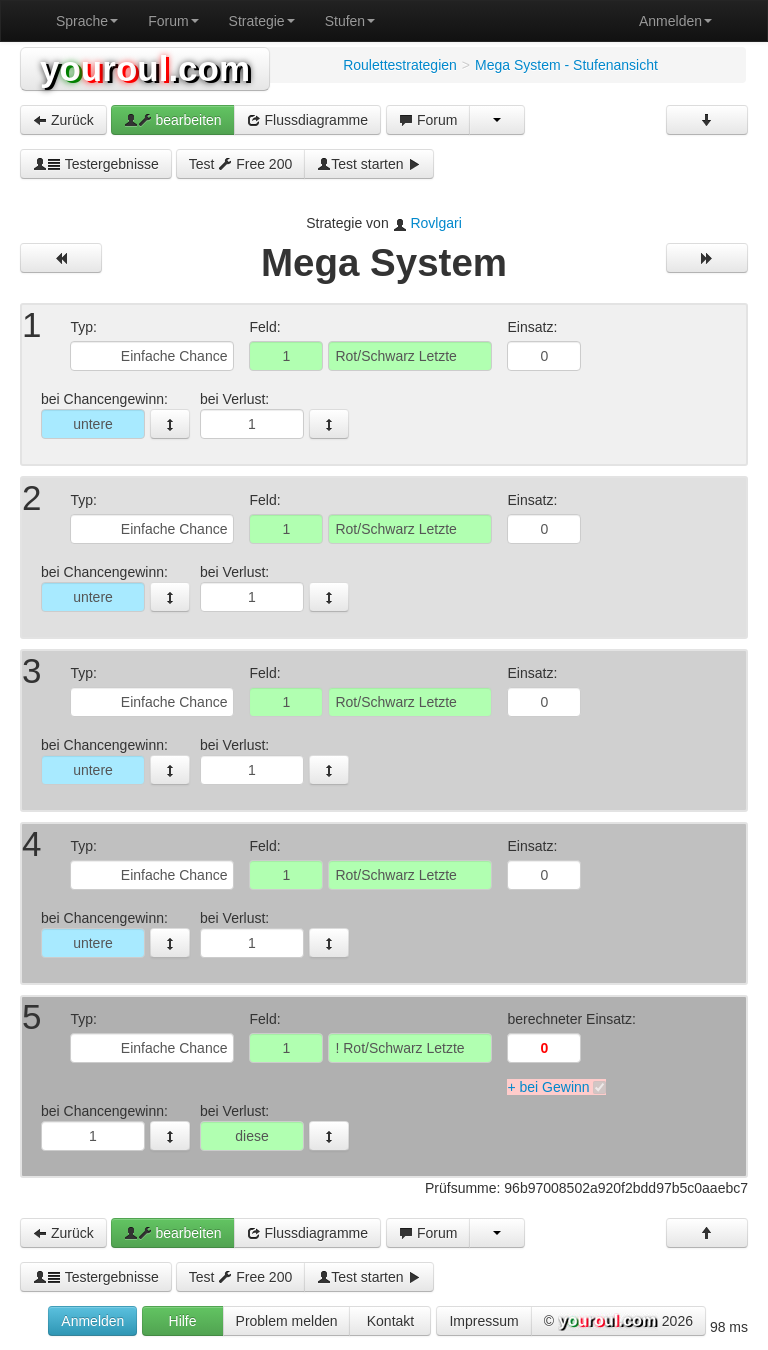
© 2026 (618, 1322)
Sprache (87, 21)
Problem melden (287, 1321)
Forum (173, 21)
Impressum (483, 1321)
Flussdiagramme (307, 120)
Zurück (63, 120)
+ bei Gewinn (548, 1087)
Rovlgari (435, 223)
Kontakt (390, 1321)
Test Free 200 (241, 164)
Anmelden (675, 21)
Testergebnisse (96, 164)
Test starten (369, 164)
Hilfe (183, 1321)
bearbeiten (173, 120)
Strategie (262, 21)
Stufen (350, 21)
